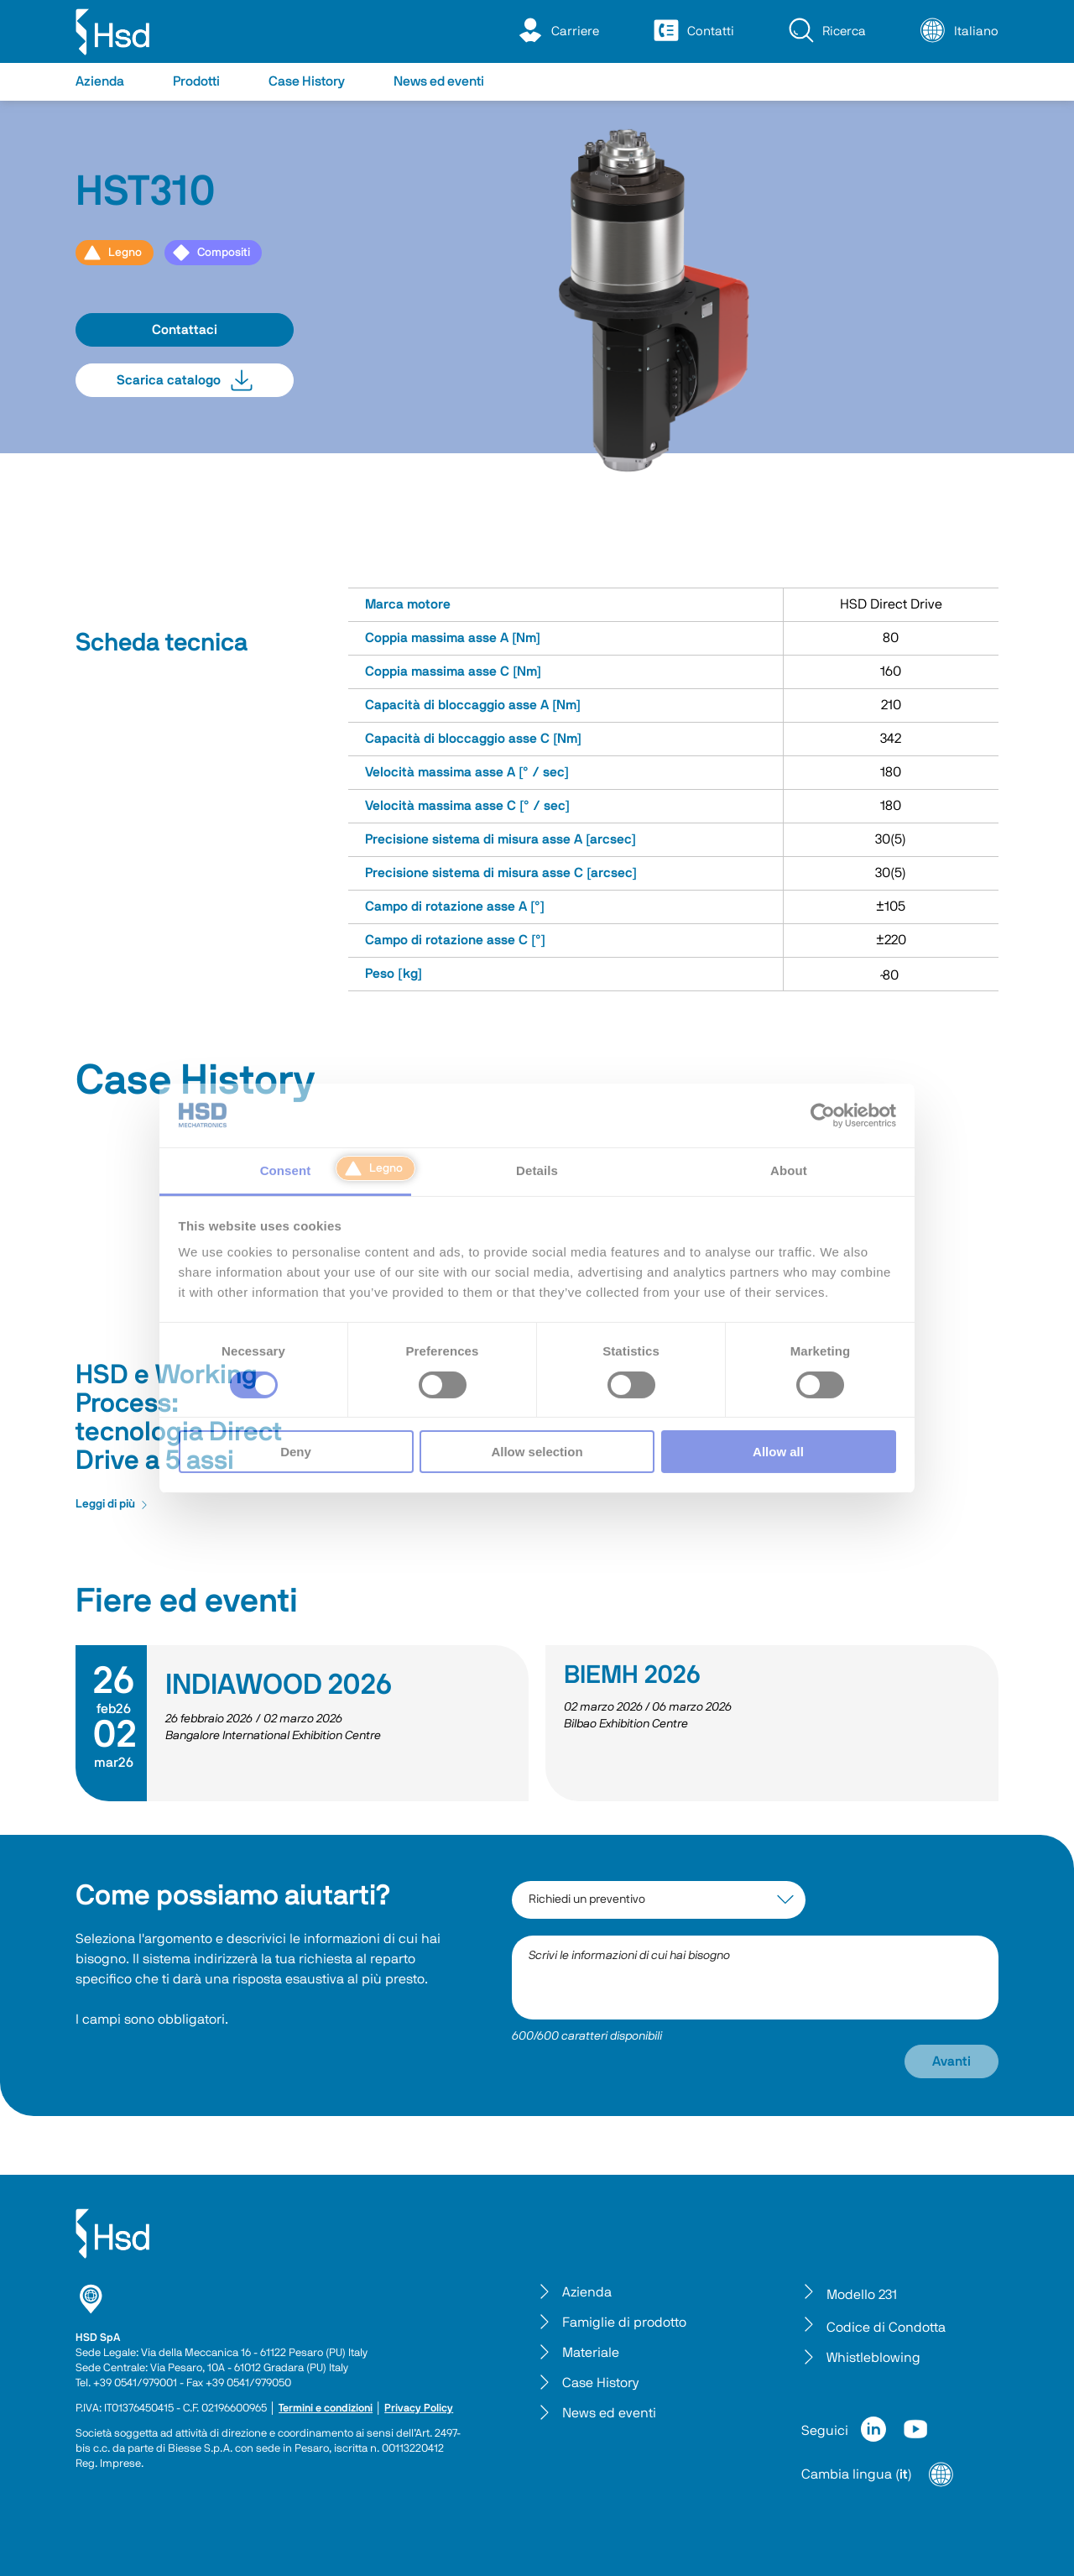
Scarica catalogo (185, 380)
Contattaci (184, 330)
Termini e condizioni (326, 2408)
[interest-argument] (659, 1900)
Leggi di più (112, 1504)
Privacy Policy (418, 2408)
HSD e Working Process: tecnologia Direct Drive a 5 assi (179, 1417)
